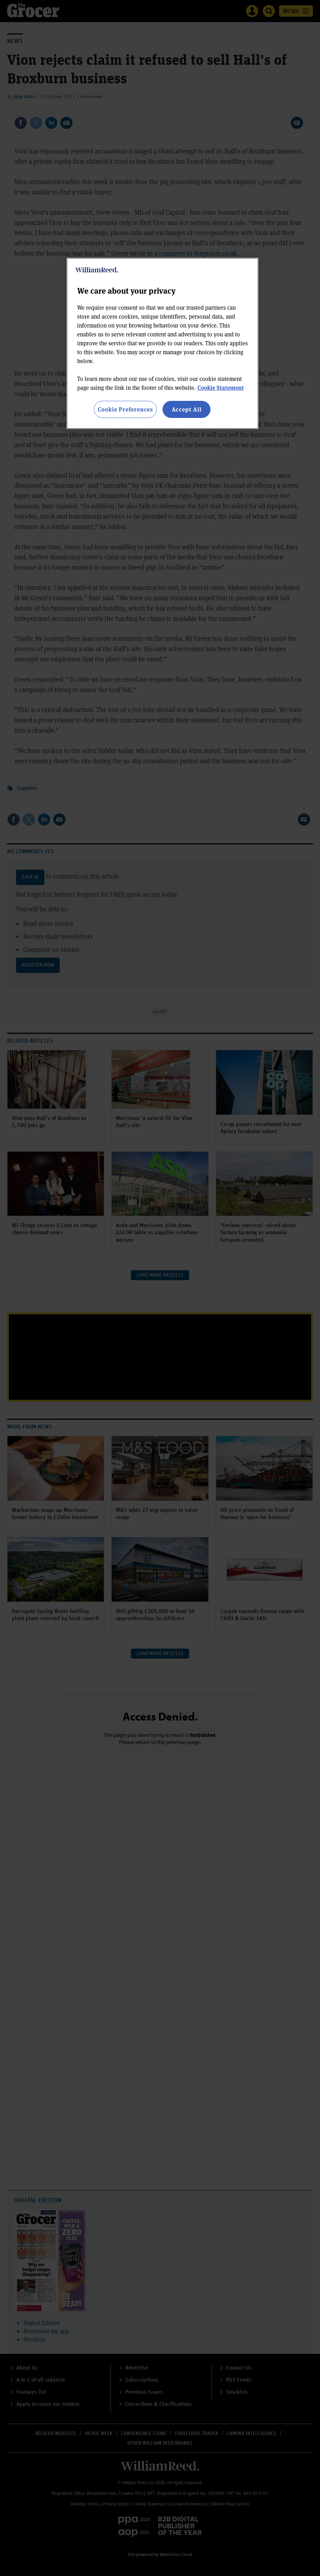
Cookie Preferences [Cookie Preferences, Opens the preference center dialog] (125, 409)
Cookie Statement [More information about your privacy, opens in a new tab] (220, 387)
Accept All (187, 409)
